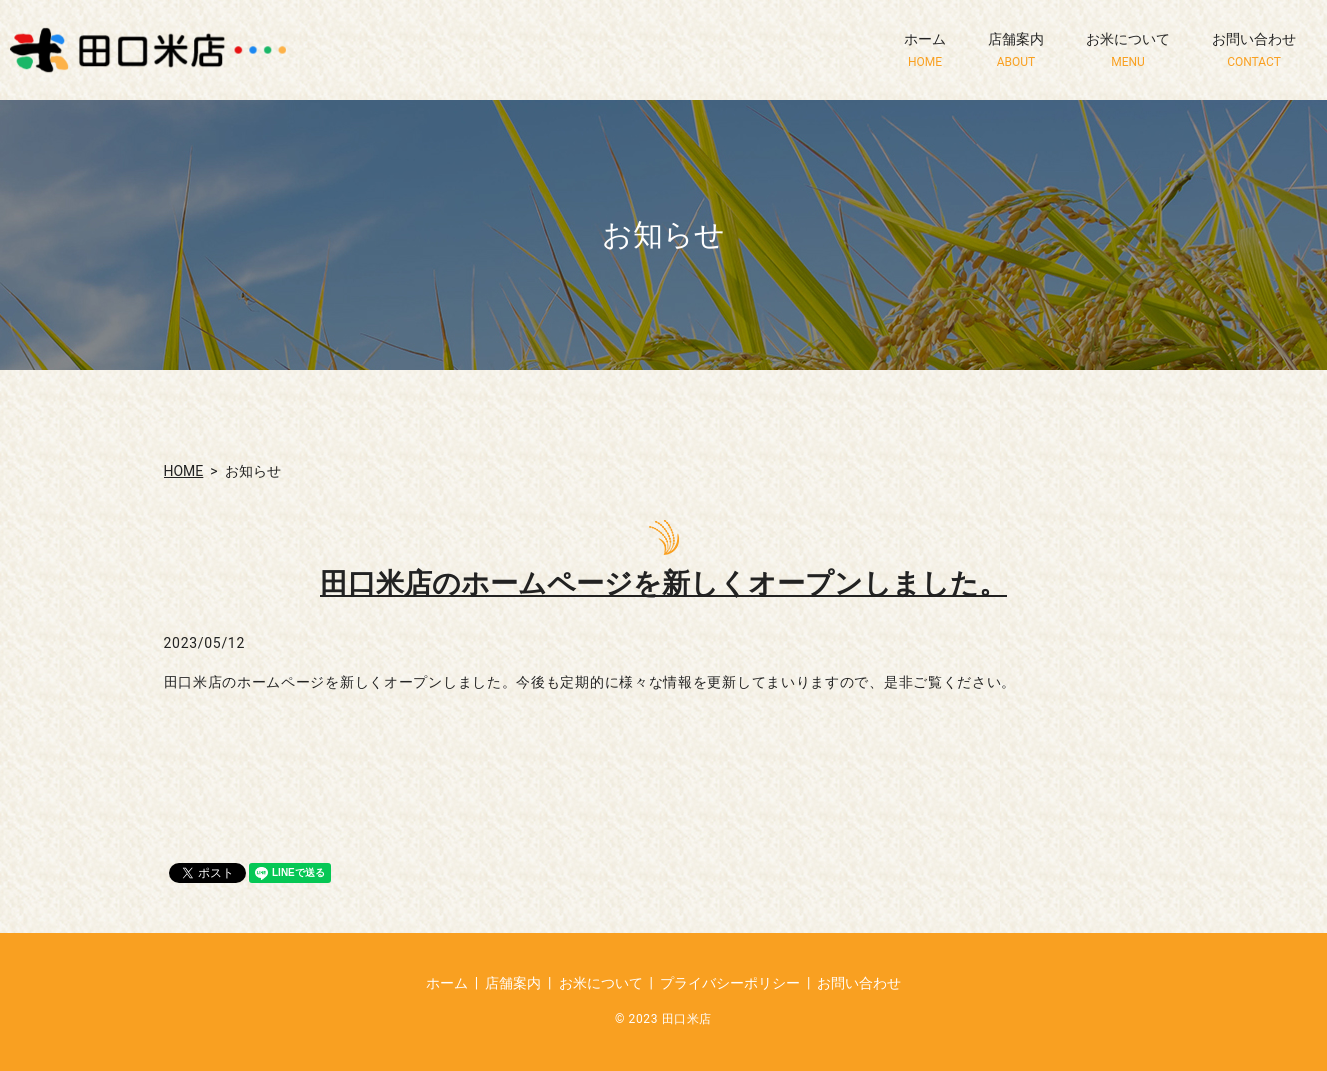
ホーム (925, 50)
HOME (184, 471)
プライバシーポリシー (730, 983)
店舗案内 (1016, 50)
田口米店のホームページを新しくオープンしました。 (663, 583)
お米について (1128, 50)
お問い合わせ (1254, 50)
